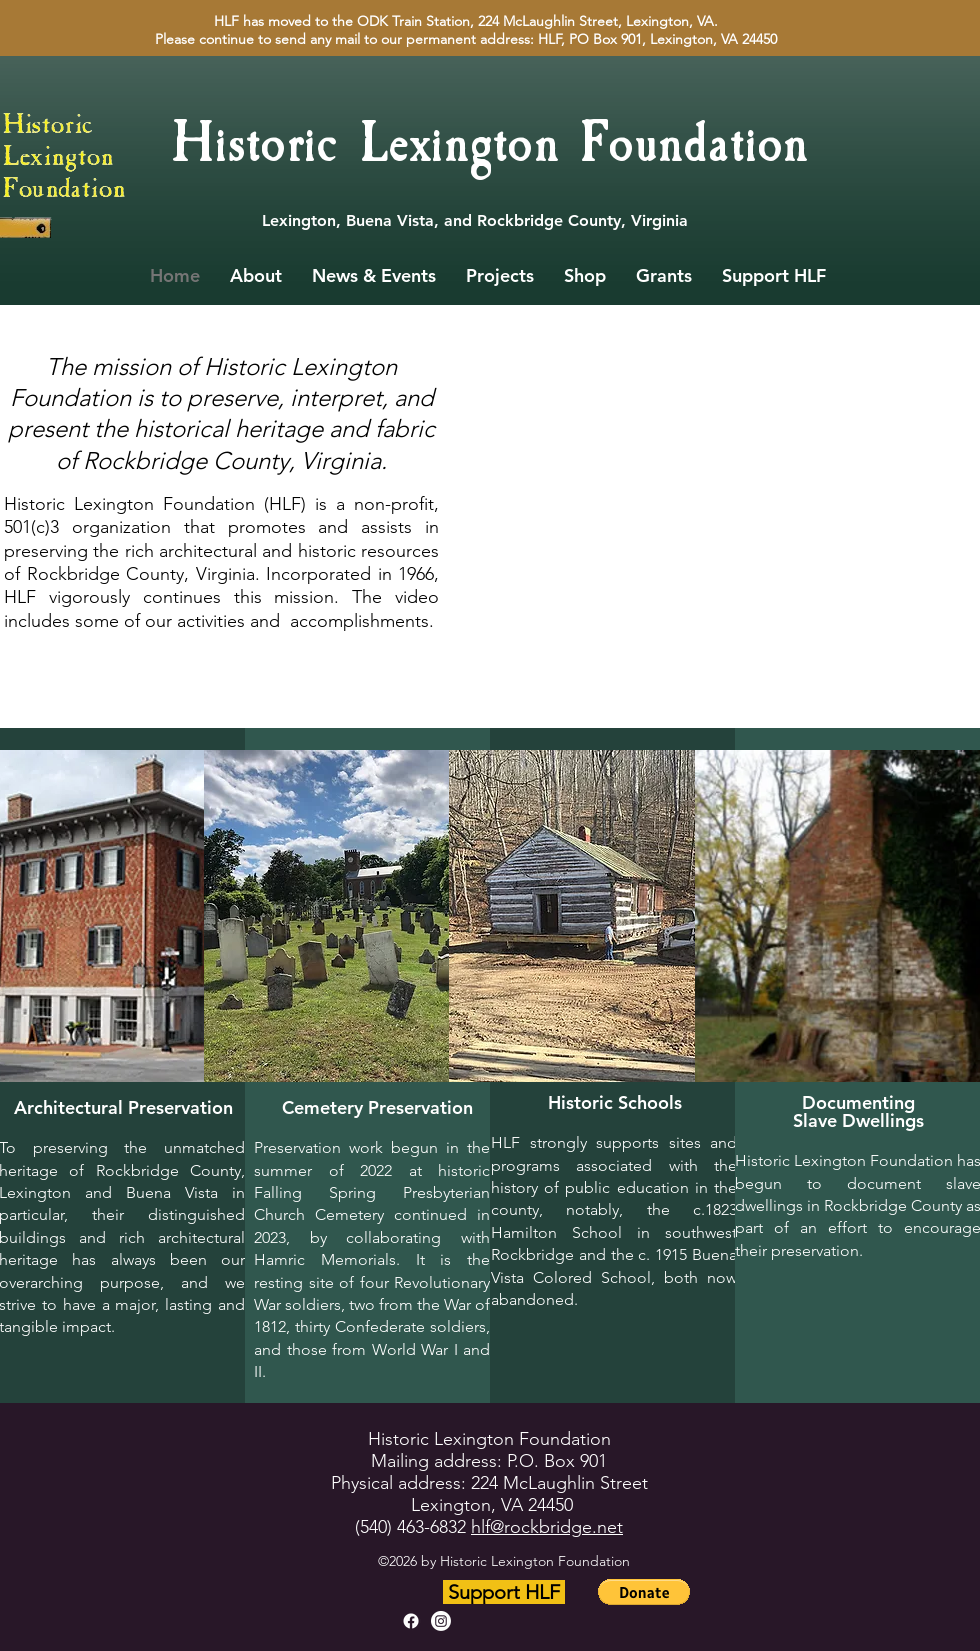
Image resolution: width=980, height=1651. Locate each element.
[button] (644, 1592)
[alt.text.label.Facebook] (411, 1621)
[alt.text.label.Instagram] (441, 1621)
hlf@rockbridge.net (547, 1527)
